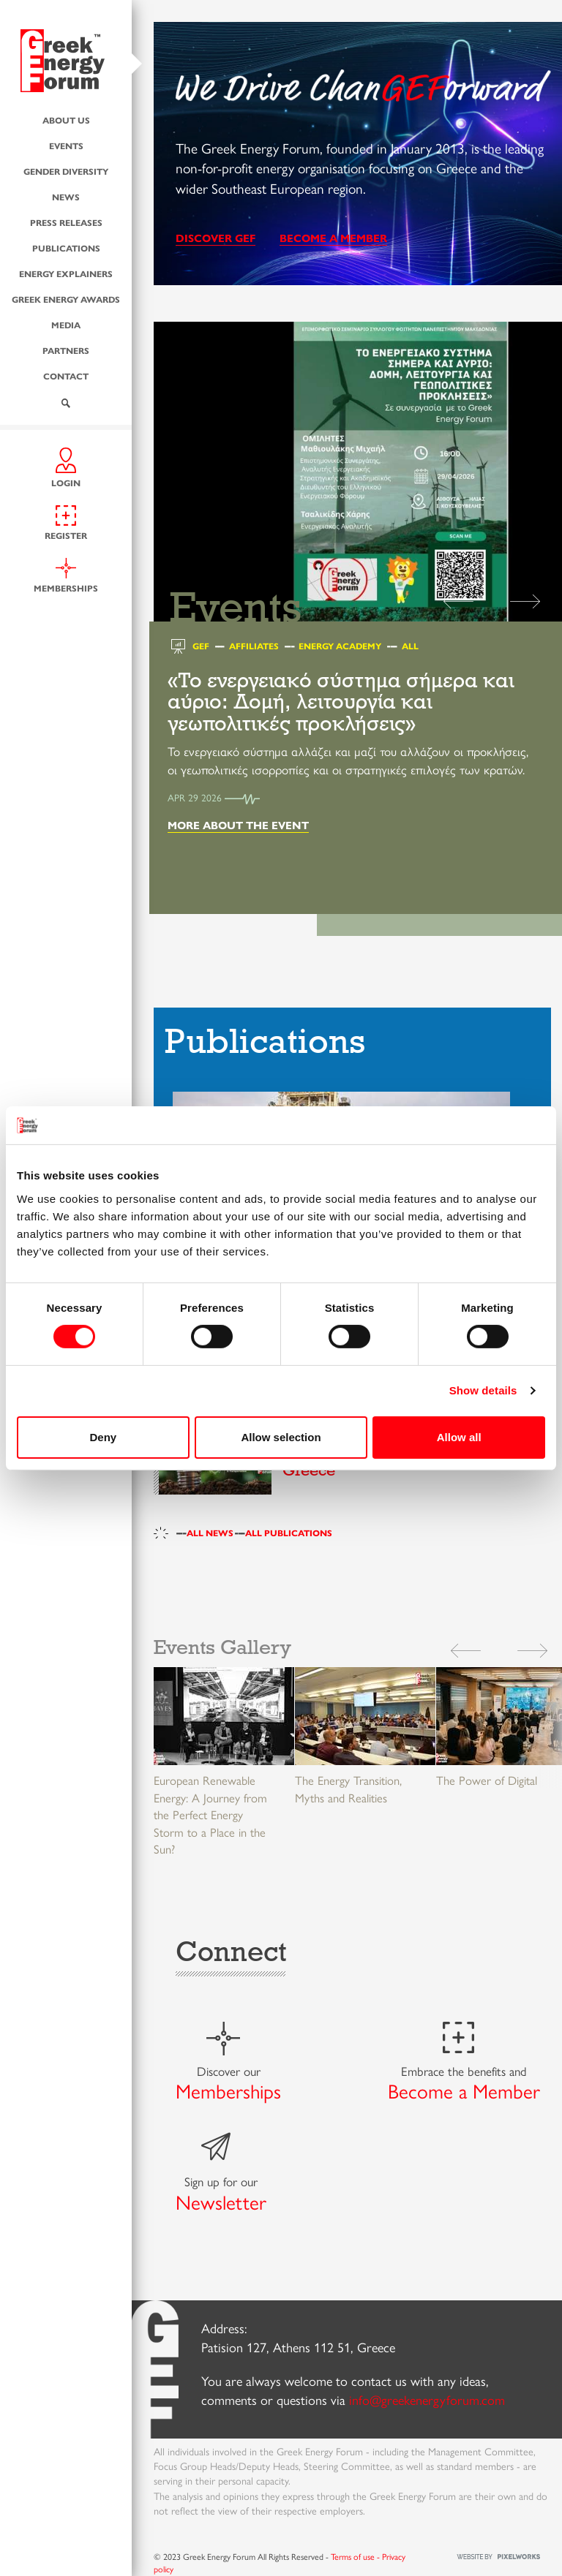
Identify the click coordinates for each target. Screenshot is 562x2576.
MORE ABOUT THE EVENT (238, 824)
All (410, 645)
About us (66, 119)
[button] (525, 599)
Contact (66, 375)
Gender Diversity (65, 171)
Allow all (459, 1437)
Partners (65, 350)
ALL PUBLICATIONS (288, 1532)
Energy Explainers (66, 273)
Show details (483, 1390)
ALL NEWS (210, 1532)
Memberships (228, 2090)
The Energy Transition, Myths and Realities (348, 1789)
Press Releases (66, 222)
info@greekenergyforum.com (427, 2399)
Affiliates (254, 645)
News (66, 196)
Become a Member (464, 2090)
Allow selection (281, 1437)
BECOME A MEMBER (333, 237)
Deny (102, 1437)
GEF (200, 645)
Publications (66, 247)
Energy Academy (340, 645)
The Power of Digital (486, 1780)
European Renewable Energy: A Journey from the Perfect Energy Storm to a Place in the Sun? (210, 1814)
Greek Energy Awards (66, 299)
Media (65, 324)
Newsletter (221, 2202)
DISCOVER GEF (215, 237)
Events (66, 145)
